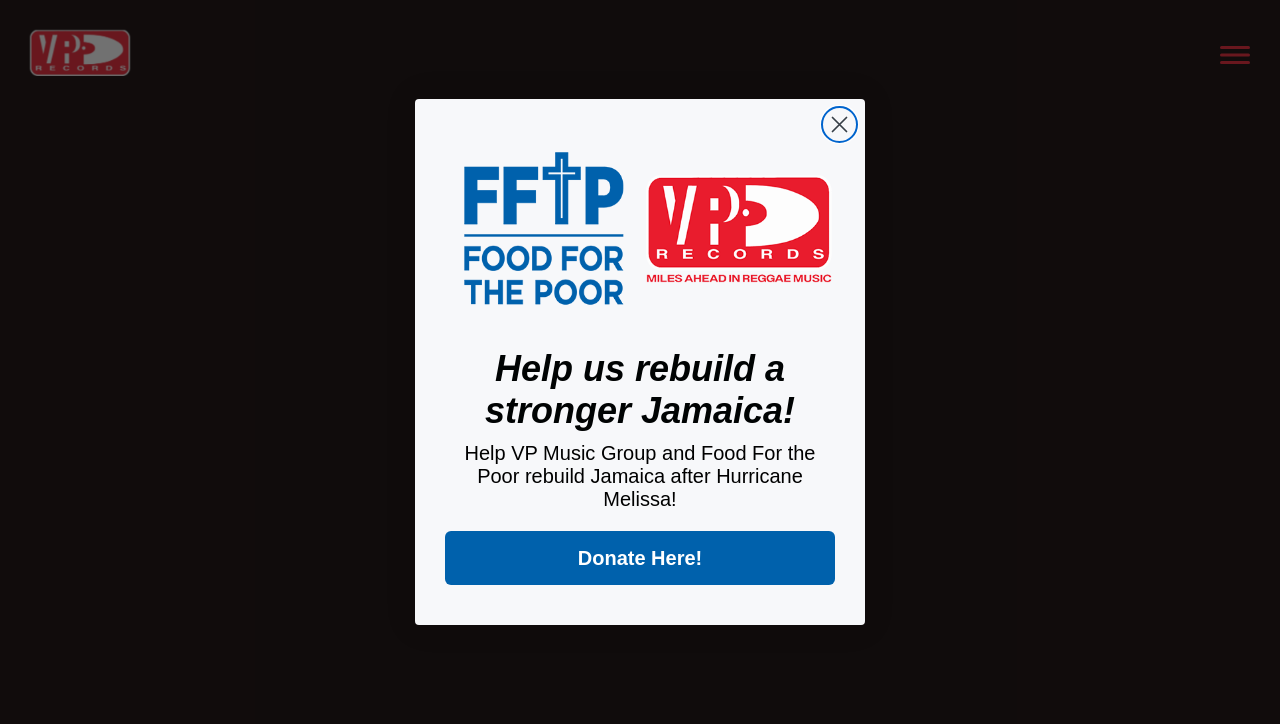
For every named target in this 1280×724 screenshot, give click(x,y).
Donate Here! (640, 558)
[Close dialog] (839, 124)
